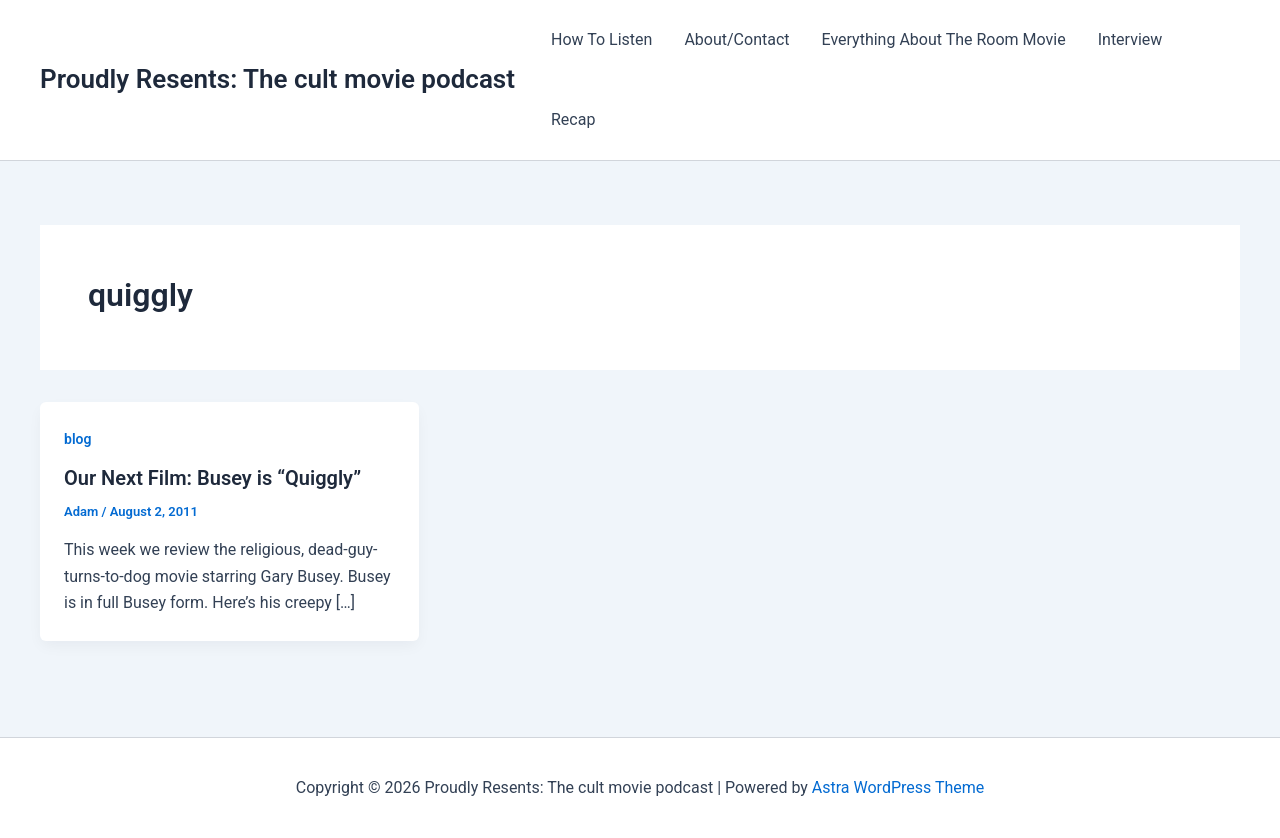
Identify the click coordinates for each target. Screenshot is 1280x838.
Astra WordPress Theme (898, 787)
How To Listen (601, 39)
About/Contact (736, 39)
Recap (573, 119)
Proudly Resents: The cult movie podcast (277, 79)
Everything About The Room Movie (944, 39)
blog (77, 439)
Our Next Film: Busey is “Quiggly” (212, 478)
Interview (1130, 39)
